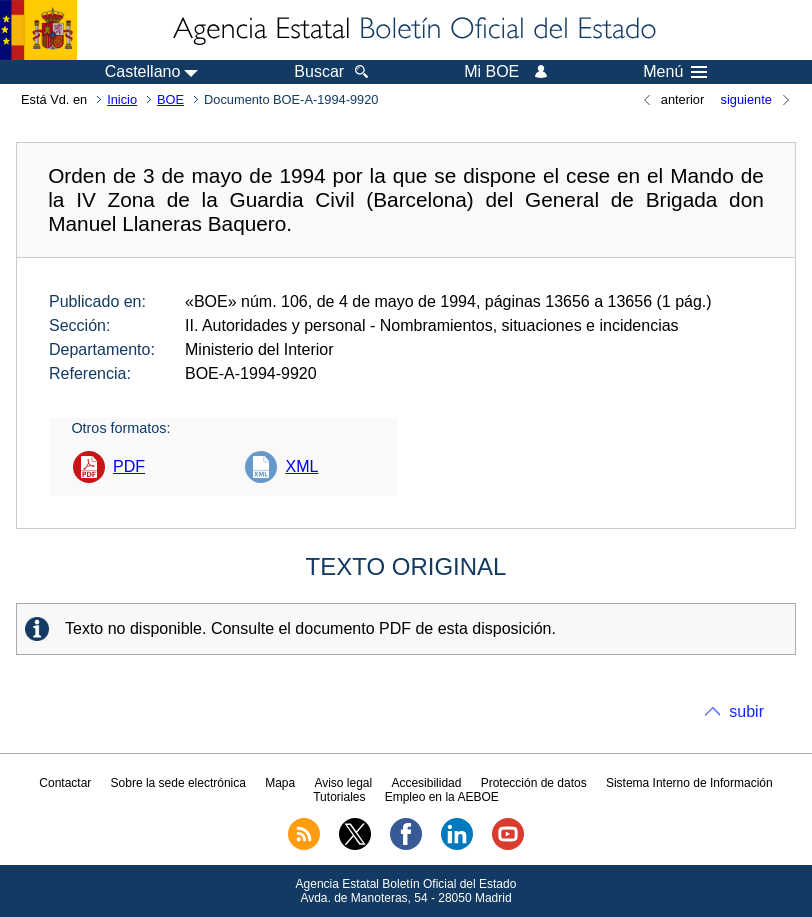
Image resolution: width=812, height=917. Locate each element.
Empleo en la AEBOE (442, 797)
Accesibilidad (426, 783)
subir (746, 711)
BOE (170, 99)
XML (301, 466)
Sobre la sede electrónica (178, 783)
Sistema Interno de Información (689, 783)
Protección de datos (534, 783)
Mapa (280, 783)
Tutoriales (339, 797)
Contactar (65, 783)
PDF (129, 466)
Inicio (122, 99)
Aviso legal (343, 783)
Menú (675, 72)
